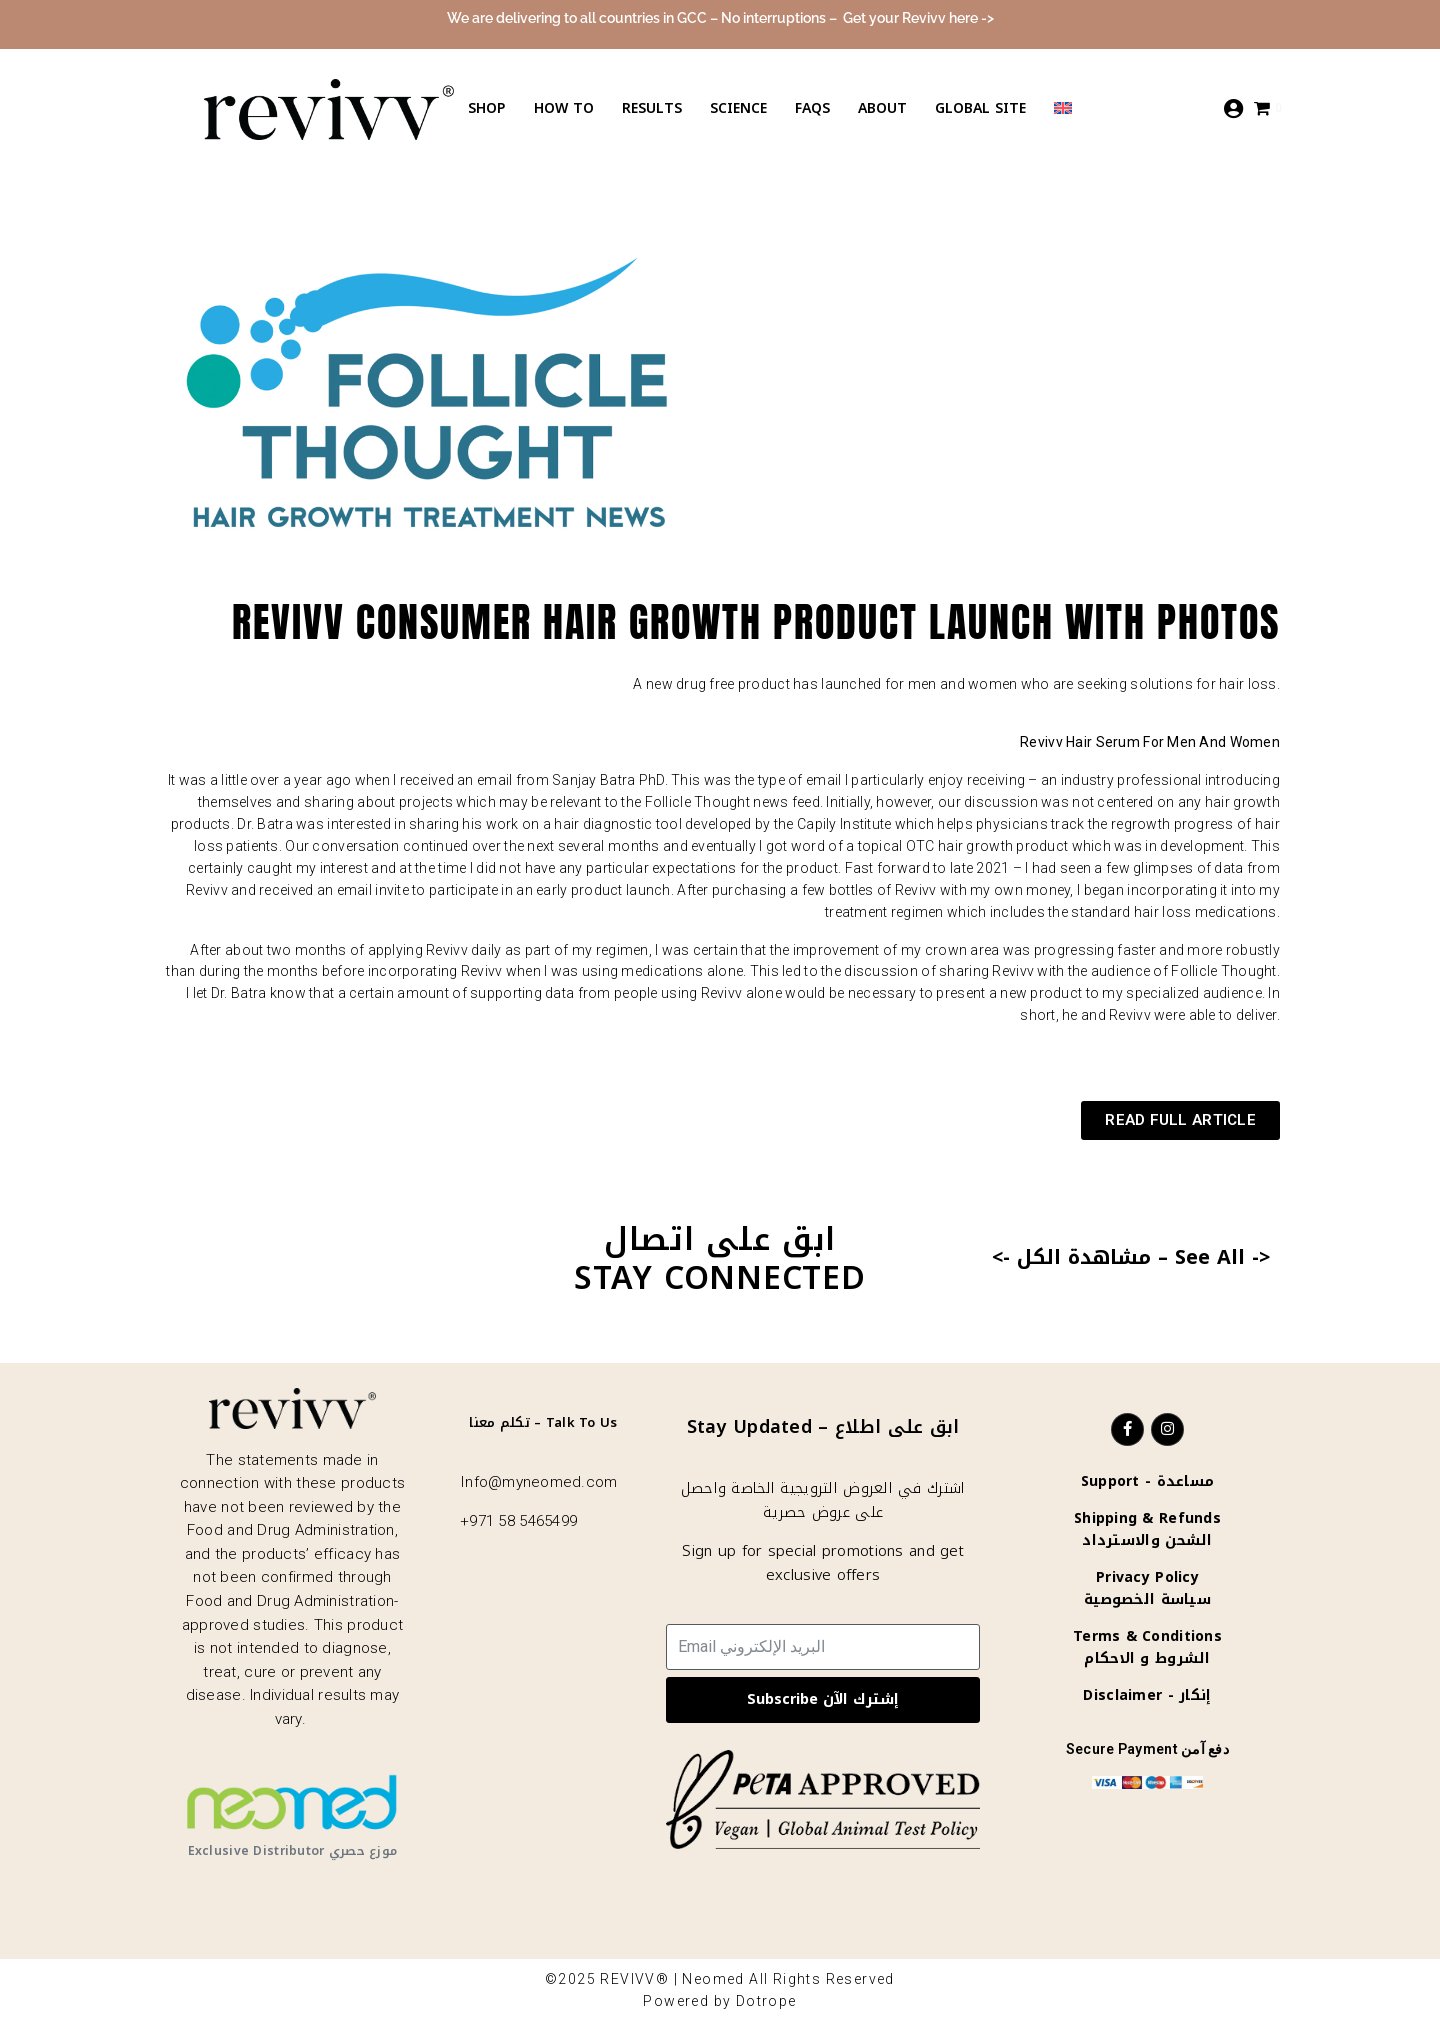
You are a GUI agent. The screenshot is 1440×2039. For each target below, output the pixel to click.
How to (564, 108)
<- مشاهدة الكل (1071, 1257)
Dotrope (766, 2001)
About (882, 108)
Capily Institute (844, 824)
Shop (487, 108)
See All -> (1222, 1257)
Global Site (980, 108)
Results (652, 108)
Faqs (812, 108)
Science (738, 108)
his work (490, 824)
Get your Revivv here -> (918, 18)
